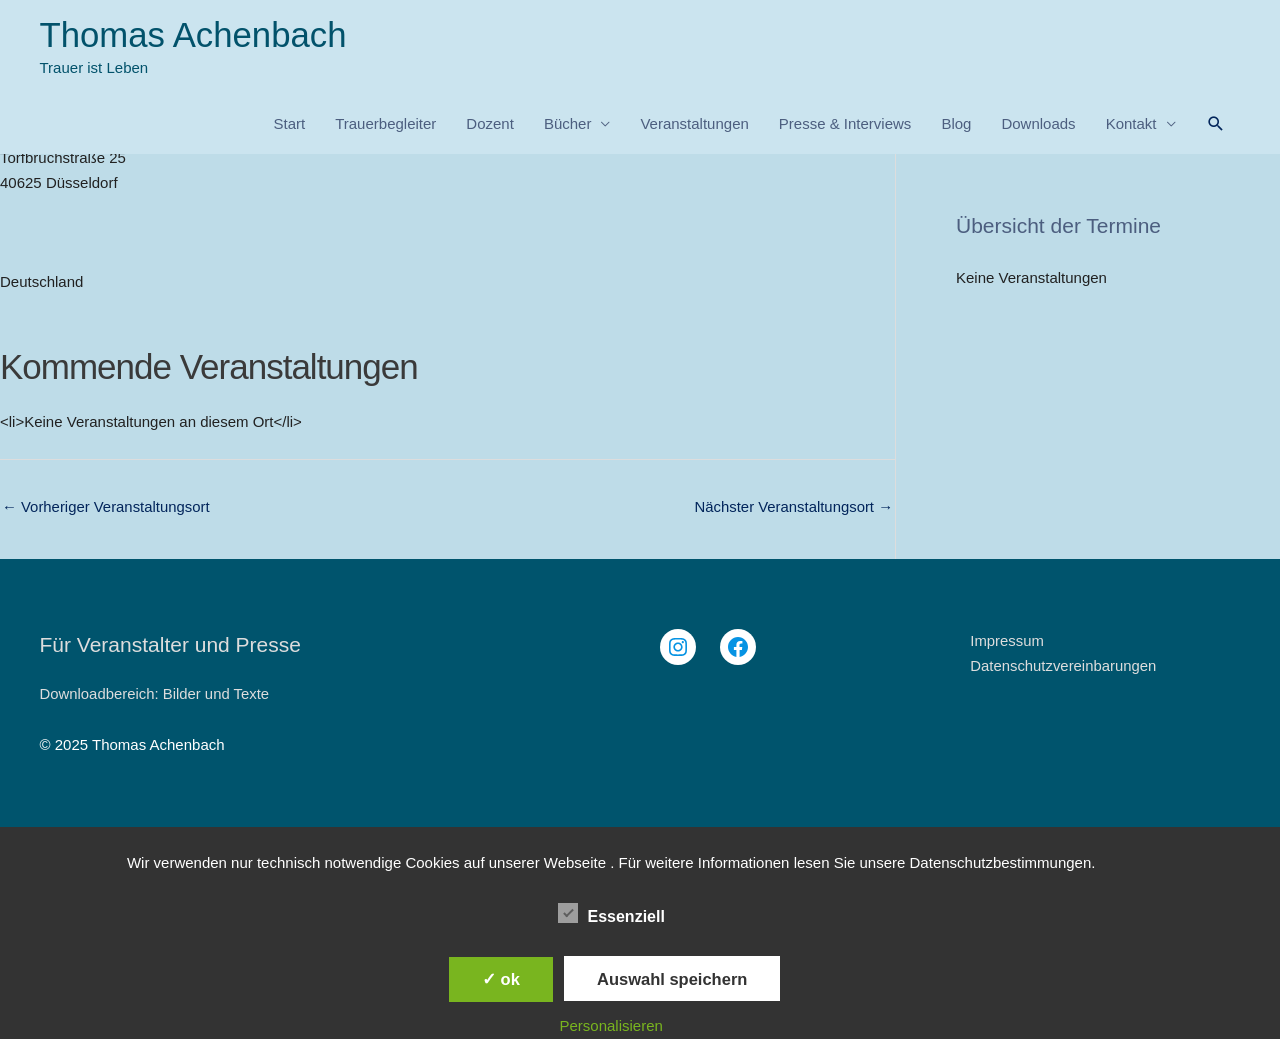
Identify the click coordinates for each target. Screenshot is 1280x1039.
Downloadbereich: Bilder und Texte (156, 693)
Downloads (1038, 124)
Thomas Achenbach (194, 35)
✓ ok (501, 979)
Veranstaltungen (694, 124)
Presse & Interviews (845, 124)
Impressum (1007, 640)
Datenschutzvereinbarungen (1064, 665)
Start (289, 124)
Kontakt (1131, 124)
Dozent (490, 124)
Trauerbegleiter (385, 124)
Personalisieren (611, 1025)
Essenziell (611, 913)
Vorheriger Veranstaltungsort (106, 507)
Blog (956, 124)
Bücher (568, 124)
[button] (1216, 125)
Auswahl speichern (672, 979)
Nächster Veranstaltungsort (793, 507)
